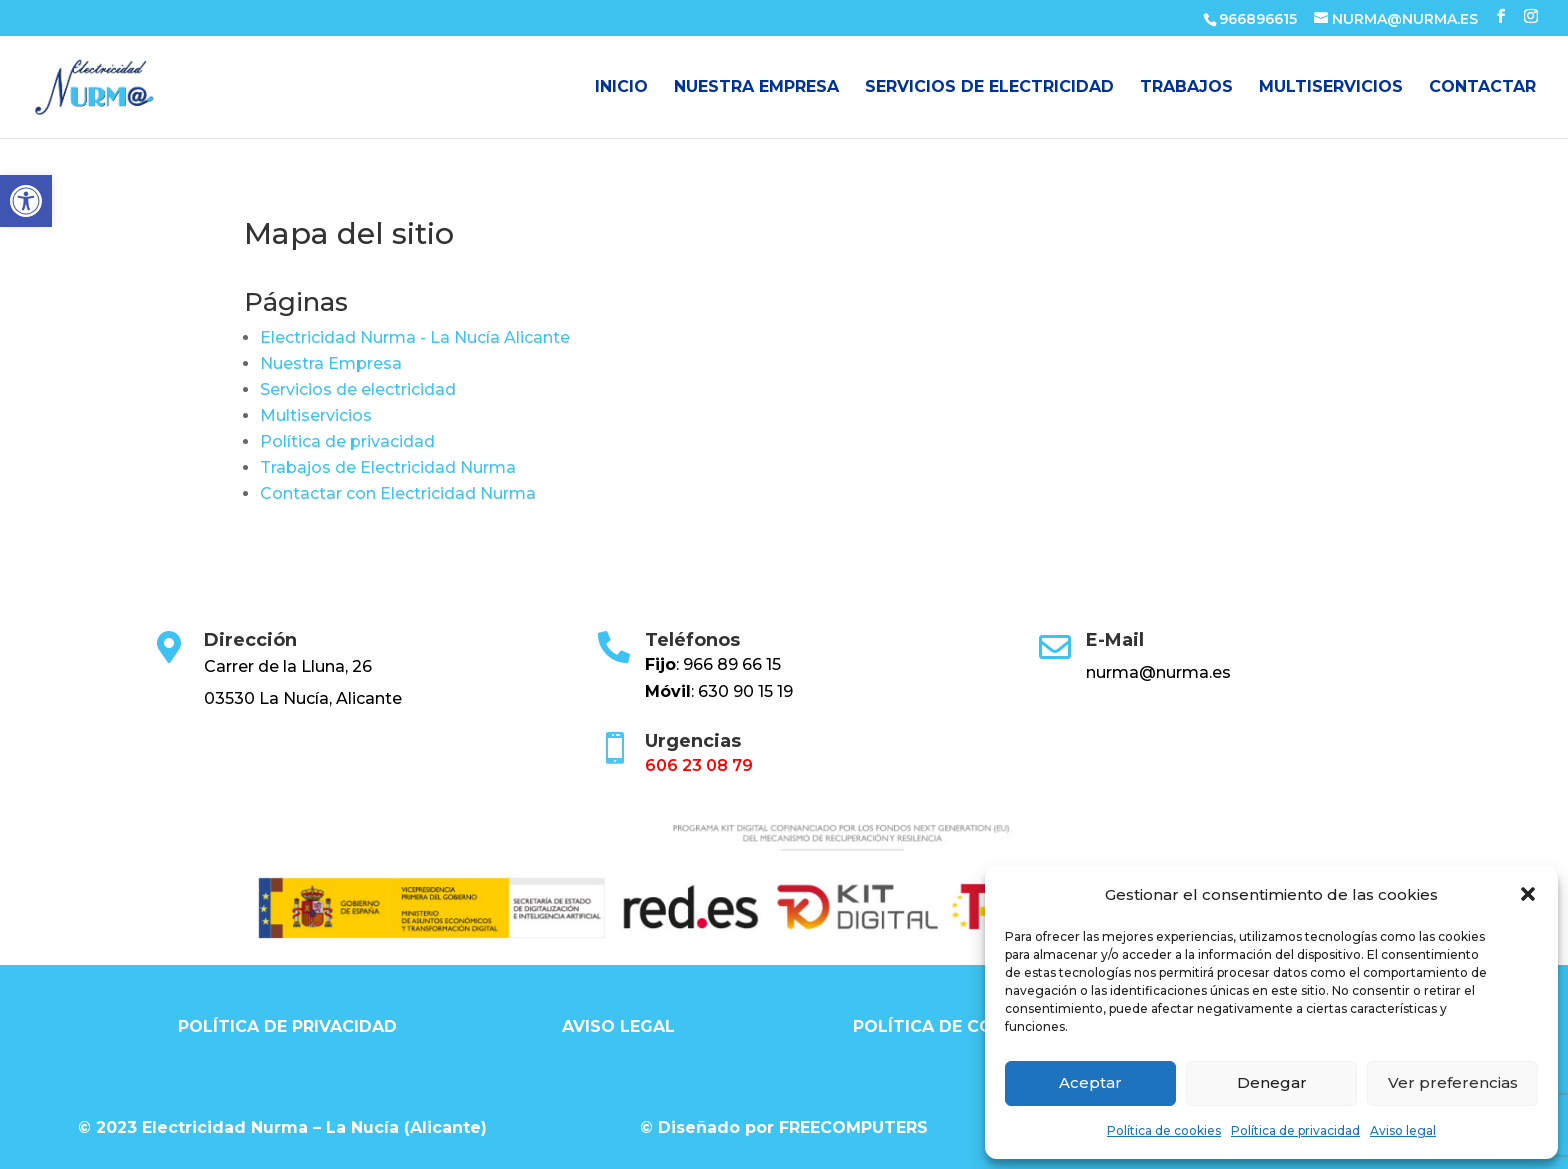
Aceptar (1090, 1082)
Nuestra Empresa (756, 88)
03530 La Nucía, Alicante (303, 698)
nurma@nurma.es (1158, 672)
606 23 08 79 (699, 765)
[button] (26, 201)
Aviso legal (1403, 1130)
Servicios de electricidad (989, 88)
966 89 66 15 (732, 664)
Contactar (1482, 88)
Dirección (250, 640)
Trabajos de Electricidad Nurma (388, 467)
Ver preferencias (1453, 1082)
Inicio (621, 88)
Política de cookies (1164, 1130)
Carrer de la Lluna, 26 (288, 666)
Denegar (1272, 1082)
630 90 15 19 (745, 691)
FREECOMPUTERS (853, 1127)
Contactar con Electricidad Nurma (398, 493)
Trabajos (1186, 88)
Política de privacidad (1295, 1130)
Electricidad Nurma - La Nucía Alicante (415, 337)
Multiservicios (1331, 88)
